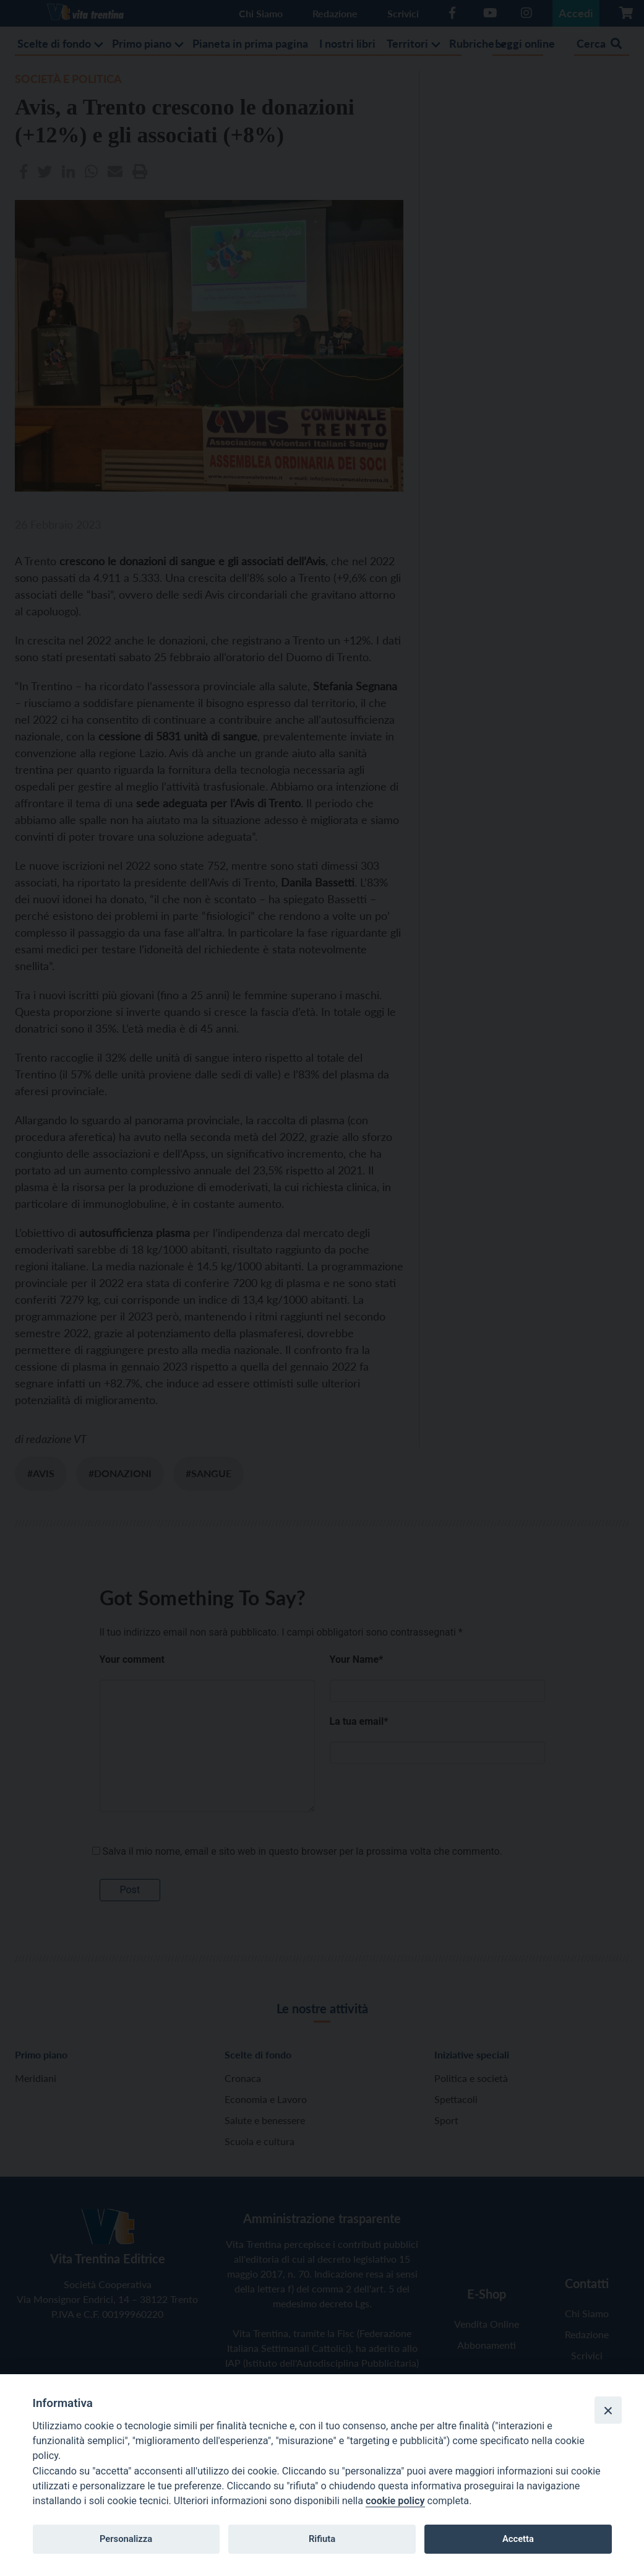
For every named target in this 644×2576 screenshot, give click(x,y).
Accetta (518, 2538)
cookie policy (395, 2501)
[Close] (608, 2410)
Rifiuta (322, 2538)
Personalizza (126, 2538)
